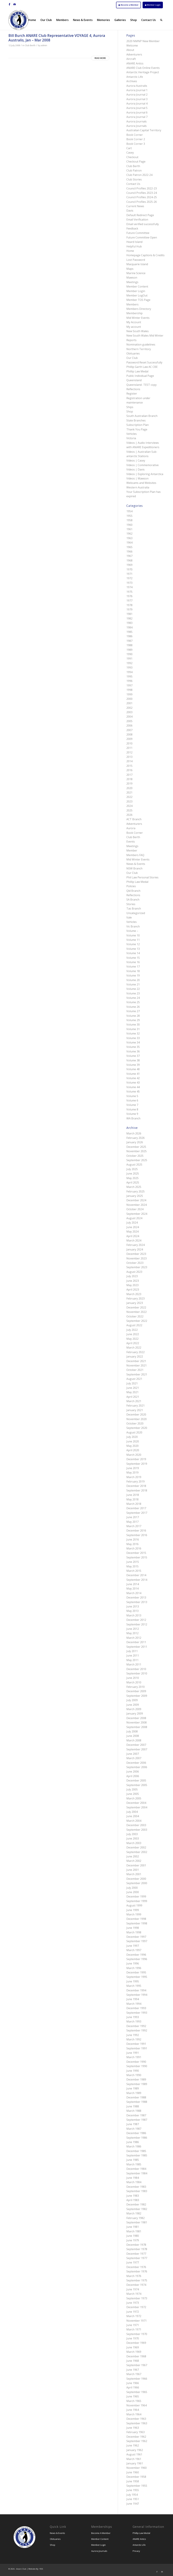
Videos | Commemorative (142, 465)
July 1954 (132, 2495)
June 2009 (132, 1705)
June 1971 (132, 2325)
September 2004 (136, 1807)
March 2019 (133, 1477)
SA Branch (132, 899)
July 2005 (132, 1789)
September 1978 (136, 2249)
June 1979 (132, 2240)
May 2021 (132, 1392)
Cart (129, 148)
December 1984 (136, 2169)
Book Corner (134, 135)
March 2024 (133, 1240)
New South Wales (137, 331)
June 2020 (132, 1441)
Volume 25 (133, 1002)
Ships (129, 407)
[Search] (161, 20)
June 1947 (132, 2503)
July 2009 (132, 1700)
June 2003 (132, 1838)
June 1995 (132, 1981)
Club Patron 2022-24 (139, 175)
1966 (129, 551)
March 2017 (133, 1526)
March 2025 (133, 1187)
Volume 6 (132, 1100)
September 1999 (136, 1901)
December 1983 (136, 2187)
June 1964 (132, 2410)
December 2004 (136, 1803)
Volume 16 (133, 962)
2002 (129, 708)
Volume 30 (133, 1024)
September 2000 (136, 1883)
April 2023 (132, 1289)
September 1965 (136, 2392)
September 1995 (136, 1977)
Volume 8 (132, 1109)
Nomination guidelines (140, 344)
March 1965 (133, 2401)
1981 (129, 614)
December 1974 (136, 2285)
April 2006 (132, 1776)
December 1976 (136, 2267)
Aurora (130, 828)
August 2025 (134, 1164)
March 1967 (133, 2374)
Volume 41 (133, 1074)
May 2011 (132, 1660)
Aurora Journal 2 (136, 94)
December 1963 (136, 2419)
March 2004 (133, 1821)
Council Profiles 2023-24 (141, 193)
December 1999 (136, 1896)
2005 (129, 721)
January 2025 (134, 1196)
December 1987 (136, 2115)
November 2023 (136, 1258)
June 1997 (132, 1946)
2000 (129, 699)
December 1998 (136, 1919)
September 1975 (136, 2280)
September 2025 (136, 1160)
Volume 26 (133, 1007)
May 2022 (132, 1339)
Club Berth (30, 45)
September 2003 (136, 1830)
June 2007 (132, 1754)
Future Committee (137, 233)
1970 (129, 569)
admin (44, 45)
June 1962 (132, 2445)
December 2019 (136, 1459)
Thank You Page (136, 429)
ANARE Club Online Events (143, 68)
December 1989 (136, 2079)
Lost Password (135, 260)
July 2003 (132, 1834)
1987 (129, 641)
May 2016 (132, 1544)
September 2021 (136, 1374)
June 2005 (132, 1794)
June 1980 (132, 2236)
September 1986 (136, 2138)
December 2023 (136, 1254)
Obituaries (133, 353)
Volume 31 (133, 1029)
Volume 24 (133, 998)
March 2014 (133, 1593)
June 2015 (132, 1562)
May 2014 (132, 1588)
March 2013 (133, 1615)
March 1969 (133, 2352)
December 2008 (136, 1718)
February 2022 (135, 1352)
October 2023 (134, 1263)
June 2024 (132, 1227)
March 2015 (133, 1571)
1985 (129, 632)
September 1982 (136, 2209)
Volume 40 (133, 1069)
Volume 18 (133, 971)
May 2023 (132, 1285)
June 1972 (132, 2312)
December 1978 (136, 2245)
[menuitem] (128, 5)
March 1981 (133, 2231)
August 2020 (134, 1432)
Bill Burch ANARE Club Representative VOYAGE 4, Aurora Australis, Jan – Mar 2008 (56, 37)
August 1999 (134, 1905)
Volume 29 (133, 1020)
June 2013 (132, 1606)
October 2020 (134, 1423)
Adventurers (134, 54)
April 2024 (132, 1236)
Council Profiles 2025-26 (141, 202)
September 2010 (136, 1673)
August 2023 (134, 1272)
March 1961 (133, 2459)
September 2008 (136, 1727)
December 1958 (136, 2477)
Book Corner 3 (135, 144)
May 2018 (132, 1499)
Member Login (152, 5)
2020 (129, 788)
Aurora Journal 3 (136, 99)
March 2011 (133, 1664)
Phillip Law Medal (137, 371)
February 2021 (135, 1405)
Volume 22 (133, 989)
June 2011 (132, 1655)
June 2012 (132, 1629)
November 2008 (136, 1722)
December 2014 (136, 1575)
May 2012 (132, 1633)
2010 (129, 743)
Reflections (133, 389)
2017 (129, 775)
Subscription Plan (137, 425)
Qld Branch (133, 891)
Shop (129, 411)
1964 (129, 542)
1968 (129, 560)
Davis (129, 210)
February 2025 (135, 1191)
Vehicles (131, 434)
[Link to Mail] (14, 4)
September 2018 (136, 1490)
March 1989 (133, 2093)
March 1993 (133, 2021)
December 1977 (136, 2254)
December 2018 (136, 1486)
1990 (129, 654)
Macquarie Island (137, 264)
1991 (129, 658)
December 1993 (136, 2008)
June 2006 (132, 1771)
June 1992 (132, 2035)
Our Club (132, 358)
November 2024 (136, 1205)
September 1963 (136, 2423)
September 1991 (136, 2048)
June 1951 (132, 2499)
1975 (129, 592)
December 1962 (136, 2437)
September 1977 (136, 2258)
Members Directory (138, 309)
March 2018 (133, 1504)
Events (130, 841)
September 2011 (136, 1647)
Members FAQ (135, 855)
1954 (129, 511)
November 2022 (136, 1312)
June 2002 (132, 1856)
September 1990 (136, 2066)
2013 (129, 757)
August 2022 (134, 1325)
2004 (129, 716)
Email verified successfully (142, 224)
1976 (129, 596)
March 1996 (133, 1968)
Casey (130, 152)
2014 (129, 761)
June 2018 (132, 1495)
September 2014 (136, 1580)
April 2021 (132, 1397)
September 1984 (136, 2173)
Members (132, 304)
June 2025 (132, 1173)
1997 (129, 685)
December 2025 (136, 1147)
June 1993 (132, 2017)
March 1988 (133, 2111)
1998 (129, 690)
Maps (129, 269)
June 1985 (132, 2160)
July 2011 (132, 1651)
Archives (131, 81)
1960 (129, 525)
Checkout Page (135, 161)
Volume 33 (133, 1038)
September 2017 (136, 1513)
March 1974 (133, 2294)
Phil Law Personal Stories (142, 877)
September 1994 (136, 1995)
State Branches (136, 420)
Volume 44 (133, 1087)
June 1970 (132, 2338)
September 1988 (136, 2102)
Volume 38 (133, 1060)
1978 (129, 605)
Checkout (132, 157)
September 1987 (136, 2120)
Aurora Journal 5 (136, 108)
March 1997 (133, 1950)
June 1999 (132, 1910)
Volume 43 (133, 1082)
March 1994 (133, 2004)
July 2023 (132, 1276)
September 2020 (136, 1428)
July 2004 (132, 1812)
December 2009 (136, 1691)
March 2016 (133, 1548)
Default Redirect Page (140, 215)
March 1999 (133, 1914)
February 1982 (135, 2218)
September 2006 (136, 1767)
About (130, 50)
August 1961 (134, 2454)
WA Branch (133, 1118)
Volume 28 (133, 1016)
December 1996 (136, 1955)
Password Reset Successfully (144, 362)
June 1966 (132, 2383)
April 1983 (132, 2200)
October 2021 (134, 1370)
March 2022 (133, 1347)
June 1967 (132, 2370)
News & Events (135, 864)
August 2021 (134, 1379)
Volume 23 (133, 993)
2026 (129, 815)
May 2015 (132, 1566)
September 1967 (136, 2365)
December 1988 (136, 2097)
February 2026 (135, 1138)
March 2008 (133, 1740)
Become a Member (128, 5)
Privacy (136, 2550)
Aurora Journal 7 (136, 117)
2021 (129, 792)
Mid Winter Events (138, 318)
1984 (129, 627)
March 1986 (133, 2146)
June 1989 (132, 2088)
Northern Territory (138, 349)
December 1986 (136, 2133)
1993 (129, 667)
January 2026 (134, 1142)
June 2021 (132, 1388)
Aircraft (131, 59)
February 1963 (135, 2432)
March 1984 (133, 2182)
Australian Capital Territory (143, 130)
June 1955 (132, 2490)
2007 (129, 730)
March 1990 (133, 2075)
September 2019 (136, 1464)
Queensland (134, 380)
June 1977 (132, 2262)
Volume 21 (133, 984)
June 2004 (132, 1816)
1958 (129, 520)
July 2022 (132, 1330)
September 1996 (136, 1959)
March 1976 (133, 2276)
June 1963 (132, 2428)
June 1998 (132, 1928)
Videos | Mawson (137, 478)
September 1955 (136, 2486)
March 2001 (133, 1874)
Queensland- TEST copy (141, 385)
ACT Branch (133, 819)
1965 (129, 547)
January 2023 (134, 1303)
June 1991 (132, 2053)
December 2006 (136, 1763)
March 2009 (133, 1709)
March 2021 (133, 1401)
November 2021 (136, 1365)
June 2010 (132, 1678)
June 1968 (132, 2361)
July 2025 (132, 1169)
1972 (129, 578)
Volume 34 (133, 1042)
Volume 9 (132, 1114)
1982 (129, 618)
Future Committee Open (141, 237)
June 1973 (132, 2303)
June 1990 (132, 2071)
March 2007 (133, 1758)
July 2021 (132, 1383)
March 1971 (133, 2329)
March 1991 (133, 2057)
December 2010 (136, 1669)
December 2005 (136, 1780)
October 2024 (134, 1209)
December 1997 (136, 1937)
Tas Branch (133, 908)
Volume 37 (133, 1056)
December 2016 (136, 1530)
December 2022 (136, 1307)
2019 (129, 783)
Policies (131, 886)
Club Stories (134, 179)
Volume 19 (133, 975)
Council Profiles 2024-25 (141, 197)
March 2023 (133, 1294)
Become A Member (100, 2533)
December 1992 (136, 2026)
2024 (129, 806)
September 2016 (136, 1535)
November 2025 (136, 1151)
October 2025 (134, 1156)
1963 (129, 538)
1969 (129, 565)
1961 (129, 529)
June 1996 (132, 1963)
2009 (129, 739)
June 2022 (132, 1334)
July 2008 (132, 1731)
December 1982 (136, 2204)
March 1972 (133, 2316)
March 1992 (133, 2039)
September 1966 (136, 2378)
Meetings (132, 282)
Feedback (132, 228)
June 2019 (132, 1468)
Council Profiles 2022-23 (141, 188)
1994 (129, 672)
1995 (129, 676)
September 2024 (136, 1214)
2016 (129, 770)
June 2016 (132, 1539)
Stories (130, 904)
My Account (133, 322)
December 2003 (136, 1825)
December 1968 (136, 2356)
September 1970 (136, 2334)
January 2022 (134, 1356)
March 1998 (133, 1932)
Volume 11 (133, 940)
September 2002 (136, 1852)
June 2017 (132, 1517)
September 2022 (136, 1321)
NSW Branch (134, 868)
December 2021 (136, 1361)
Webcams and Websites (141, 483)
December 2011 (136, 1642)
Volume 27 (133, 1011)
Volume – (132, 931)
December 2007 (136, 1745)
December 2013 (136, 1597)
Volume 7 (132, 1105)
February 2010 (135, 1687)
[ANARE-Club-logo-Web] (18, 20)
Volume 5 (132, 1096)
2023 (129, 801)
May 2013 (132, 1611)
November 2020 (136, 1419)
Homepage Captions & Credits (145, 255)
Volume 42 (133, 1078)
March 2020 (133, 1455)
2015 (129, 766)
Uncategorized (135, 913)
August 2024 (134, 1218)
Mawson (131, 277)
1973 (129, 583)
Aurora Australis (136, 86)
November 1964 (136, 2405)
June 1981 (132, 2227)
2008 (129, 734)
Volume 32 (133, 1033)
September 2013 (136, 1602)
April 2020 (132, 1450)
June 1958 (132, 2481)
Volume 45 (133, 1091)
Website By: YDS (35, 2569)
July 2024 (132, 1222)
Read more (100, 58)
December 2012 (136, 1620)
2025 (129, 810)
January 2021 (134, 1410)
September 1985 (136, 2155)
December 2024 (136, 1200)
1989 (129, 650)
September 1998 (136, 1923)
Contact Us (133, 184)
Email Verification (137, 219)
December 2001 (136, 1865)
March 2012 (133, 1638)
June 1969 (132, 2347)
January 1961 (134, 2463)
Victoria (131, 438)
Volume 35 (133, 1047)
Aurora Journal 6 (136, 112)
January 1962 (134, 2450)
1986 (129, 636)
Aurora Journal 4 (136, 103)
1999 (129, 694)
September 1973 (136, 2298)
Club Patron (134, 170)
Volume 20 (133, 980)
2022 (129, 797)
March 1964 (133, 2414)
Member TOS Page (138, 300)
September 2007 (136, 1749)
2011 (129, 748)
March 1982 (133, 2213)
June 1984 (132, 2178)
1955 (129, 516)
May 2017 (132, 1522)
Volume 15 (133, 958)
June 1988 (132, 2106)
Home (130, 251)
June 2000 (132, 1892)
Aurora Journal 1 (136, 90)
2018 (129, 779)
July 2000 (132, 1888)
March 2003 (133, 1843)
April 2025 (132, 1182)
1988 (129, 645)
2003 (129, 712)
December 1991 (136, 2044)
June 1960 (132, 2472)
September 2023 (136, 1267)
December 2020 (136, 1414)
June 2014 (132, 1584)
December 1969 (136, 2343)
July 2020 (132, 1437)
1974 (129, 587)
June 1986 (132, 2142)
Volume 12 (133, 944)
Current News (135, 206)
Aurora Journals (136, 121)
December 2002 (136, 1847)
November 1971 (136, 2320)
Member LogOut (136, 295)
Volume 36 (133, 1051)
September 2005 (136, 1785)
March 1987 (133, 2129)
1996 (129, 681)
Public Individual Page (140, 376)
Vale (129, 917)
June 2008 (132, 1736)
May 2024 (132, 1231)
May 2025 (132, 1178)
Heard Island (134, 242)
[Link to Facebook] (9, 4)
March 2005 (133, 1798)
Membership (134, 313)
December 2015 (136, 1553)
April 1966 (132, 2387)
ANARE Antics (134, 63)
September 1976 (136, 2271)
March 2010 (133, 1682)
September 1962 (136, 2441)
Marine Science (135, 273)
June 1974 (132, 2289)
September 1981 (136, 2222)
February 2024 (135, 1245)
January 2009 (134, 1713)
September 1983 (136, 2191)
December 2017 (136, 1508)
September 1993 (136, 2013)
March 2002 (133, 1861)
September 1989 (136, 2084)
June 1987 (132, 2124)
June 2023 (132, 1281)
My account (133, 327)
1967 (129, 556)
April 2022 (132, 1343)
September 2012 (136, 1624)
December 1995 (136, 1972)
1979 (129, 609)
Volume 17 (133, 966)
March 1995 (133, 1986)
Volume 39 (133, 1065)
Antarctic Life (134, 77)
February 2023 (135, 1298)
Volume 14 (133, 953)
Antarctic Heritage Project (142, 72)
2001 (129, 703)
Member (131, 850)
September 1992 (136, 2030)
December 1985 (136, 2151)
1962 (129, 533)
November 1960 (136, 2468)
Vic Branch (133, 926)
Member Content (137, 286)
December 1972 (136, 2307)
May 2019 (132, 1472)
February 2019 (135, 1481)
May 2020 (132, 1446)
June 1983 (132, 2196)
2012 (129, 752)
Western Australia (137, 487)
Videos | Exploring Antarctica (144, 474)
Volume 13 (133, 949)
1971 (129, 574)
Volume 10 (133, 935)
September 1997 (136, 1941)
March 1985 (133, 2164)
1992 (129, 663)
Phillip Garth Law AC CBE (142, 367)
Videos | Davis (135, 469)
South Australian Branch (141, 416)
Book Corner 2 (135, 139)
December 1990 (136, 2062)
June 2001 (132, 1870)
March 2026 (133, 1133)
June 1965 (132, 2396)
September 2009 (136, 1696)
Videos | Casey (135, 460)
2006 (129, 725)
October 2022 (134, 1316)
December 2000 (136, 1879)
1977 (129, 600)
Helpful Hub (134, 246)
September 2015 (136, 1557)
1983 (129, 623)
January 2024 (134, 1249)
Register (131, 393)
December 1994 (136, 1990)
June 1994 (132, 1999)
